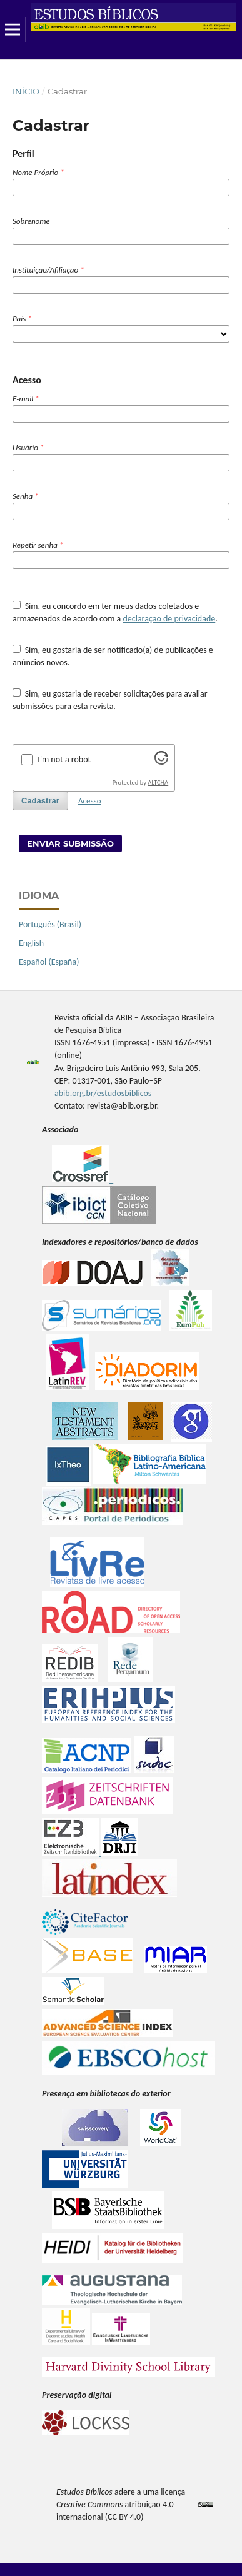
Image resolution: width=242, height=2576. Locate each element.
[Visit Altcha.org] (161, 762)
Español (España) (49, 962)
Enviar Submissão (70, 843)
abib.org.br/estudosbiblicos (102, 1093)
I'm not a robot (64, 759)
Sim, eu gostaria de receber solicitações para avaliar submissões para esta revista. (110, 700)
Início (26, 91)
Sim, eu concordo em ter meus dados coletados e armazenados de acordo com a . (115, 612)
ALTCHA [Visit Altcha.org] (158, 782)
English (31, 943)
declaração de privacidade (169, 618)
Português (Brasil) (50, 924)
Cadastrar (40, 800)
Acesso (89, 800)
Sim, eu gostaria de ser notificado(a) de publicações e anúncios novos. (113, 656)
